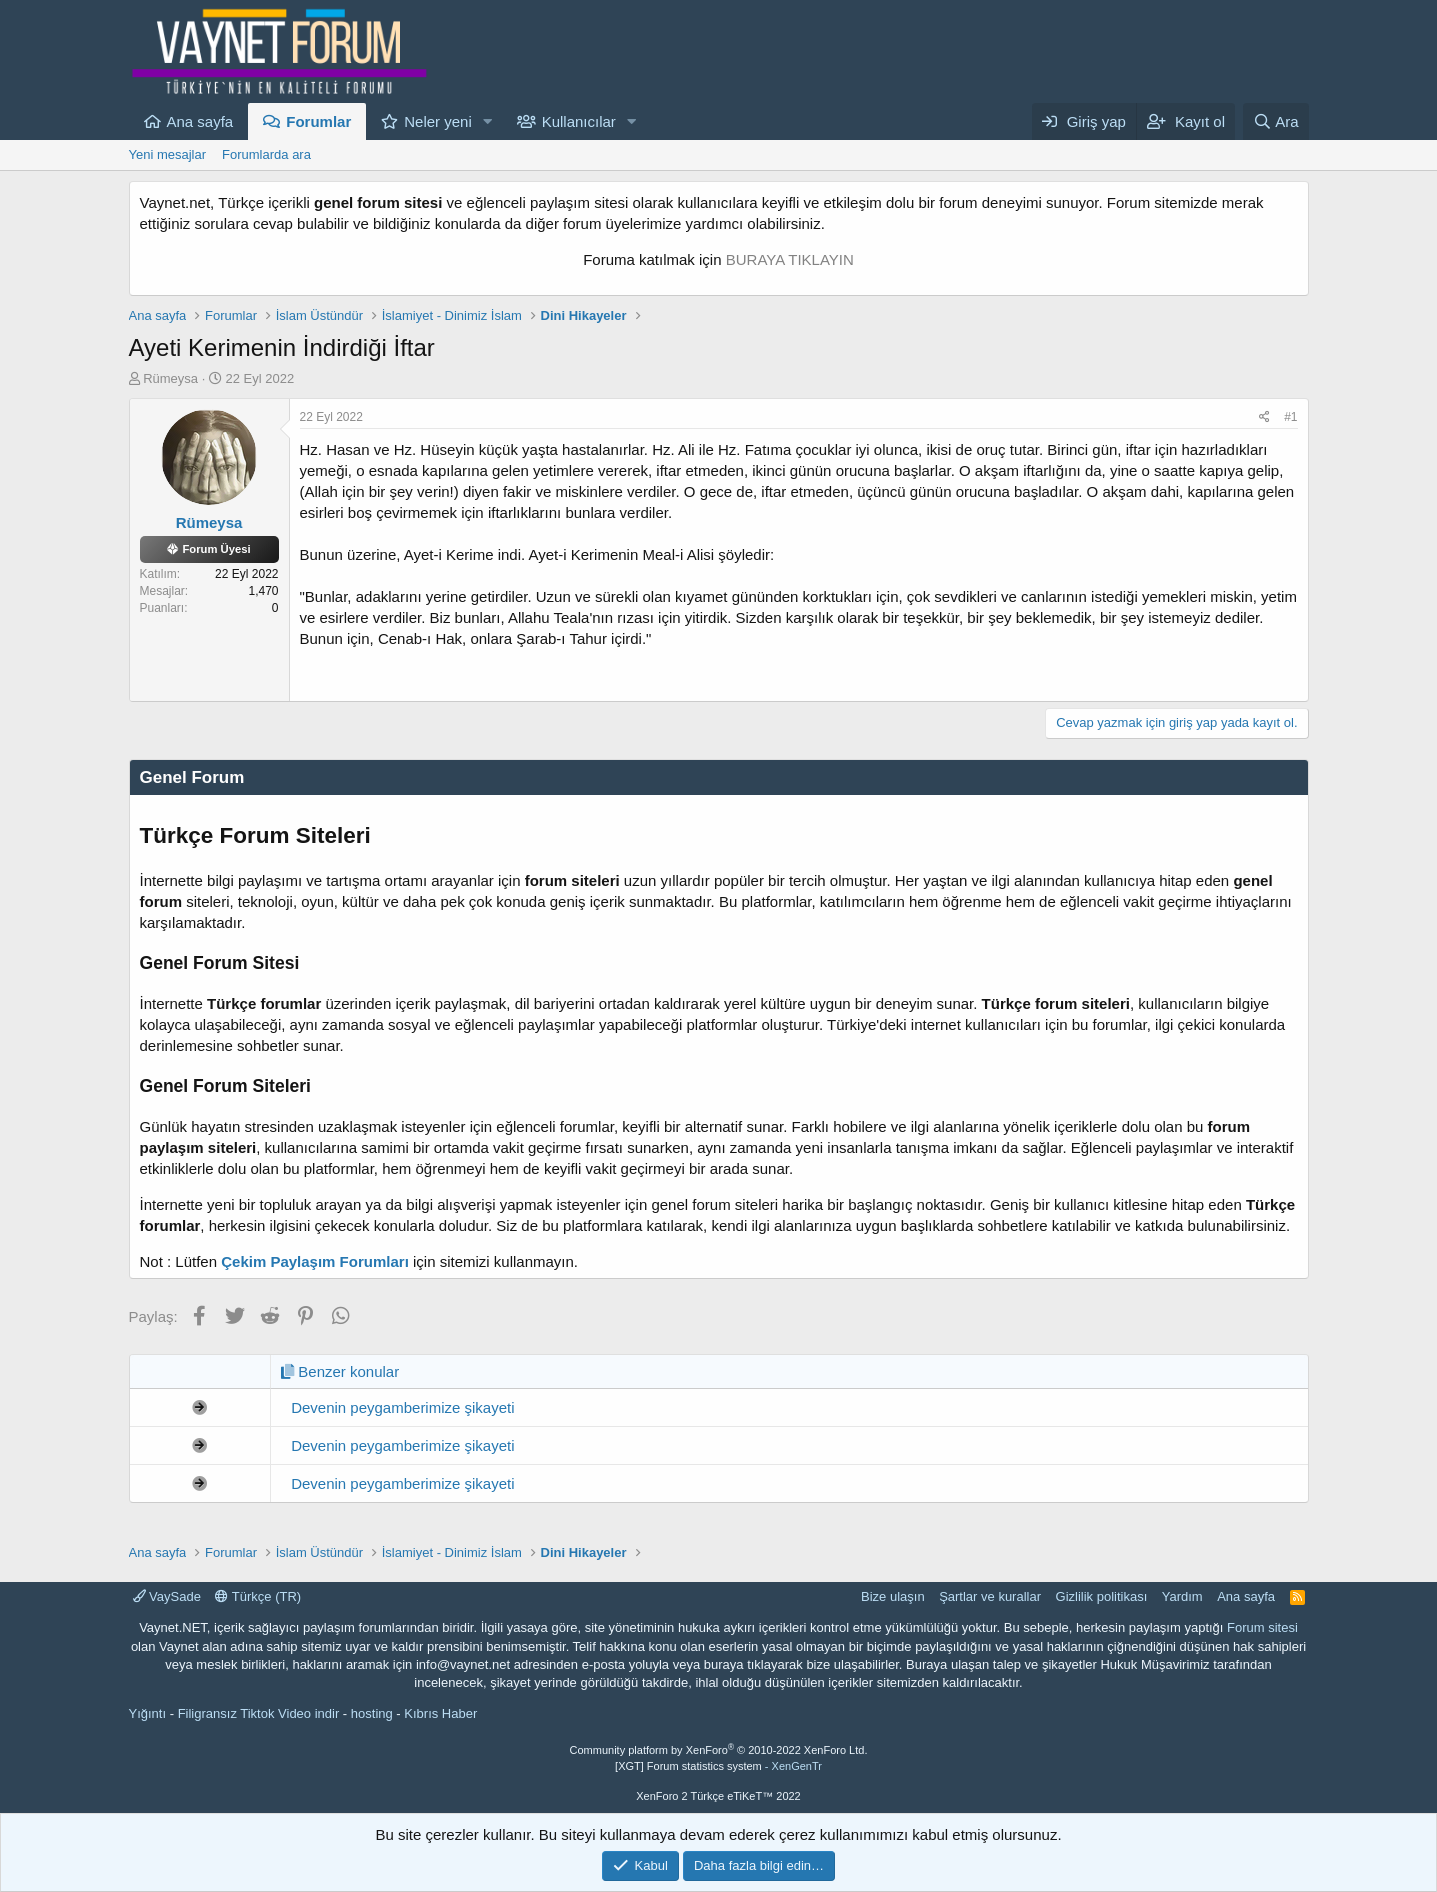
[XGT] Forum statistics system (718, 1766)
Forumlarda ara (266, 154)
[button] (488, 121)
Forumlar (318, 121)
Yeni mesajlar (168, 154)
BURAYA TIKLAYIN (790, 259)
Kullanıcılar (579, 121)
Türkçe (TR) (258, 1596)
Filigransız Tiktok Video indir (259, 1713)
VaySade (167, 1596)
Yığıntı (148, 1713)
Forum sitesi (1262, 1627)
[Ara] (1276, 121)
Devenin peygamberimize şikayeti (402, 1407)
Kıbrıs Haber (440, 1713)
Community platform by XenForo (719, 1750)
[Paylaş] (1264, 417)
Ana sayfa (200, 121)
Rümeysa (170, 378)
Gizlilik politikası (1102, 1596)
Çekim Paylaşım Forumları (315, 1261)
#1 (1290, 417)
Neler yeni (438, 121)
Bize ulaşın (893, 1596)
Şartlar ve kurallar (990, 1596)
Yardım (1182, 1596)
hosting (372, 1713)
